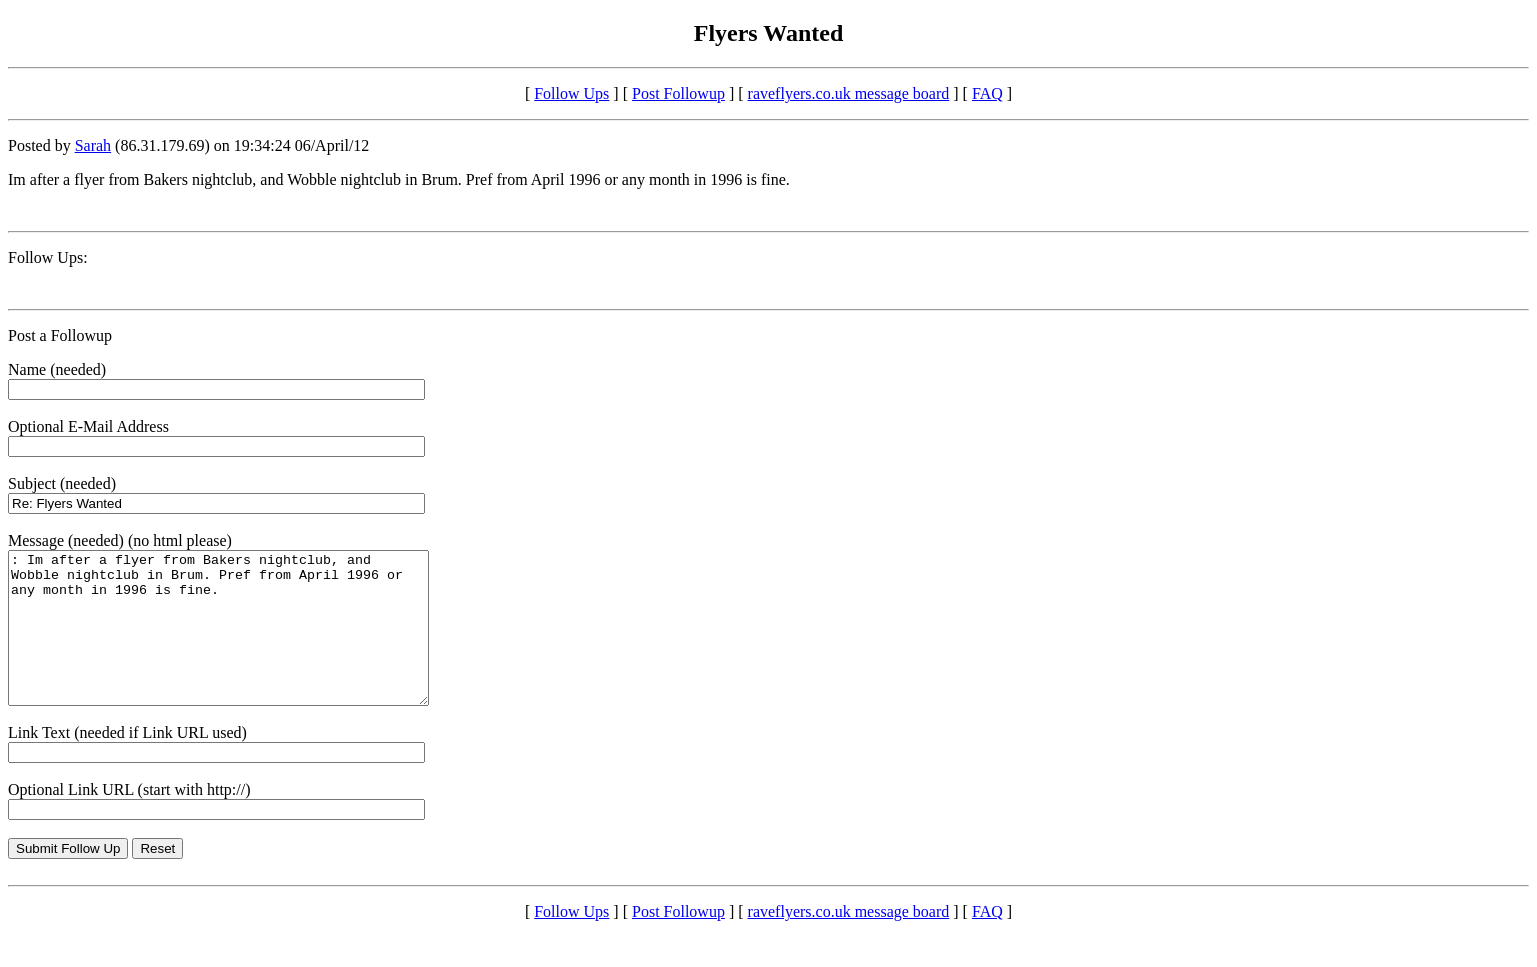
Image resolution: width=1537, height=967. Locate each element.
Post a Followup (60, 335)
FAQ (987, 93)
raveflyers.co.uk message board (849, 93)
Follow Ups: (48, 257)
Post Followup (678, 93)
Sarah (93, 145)
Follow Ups (571, 93)
